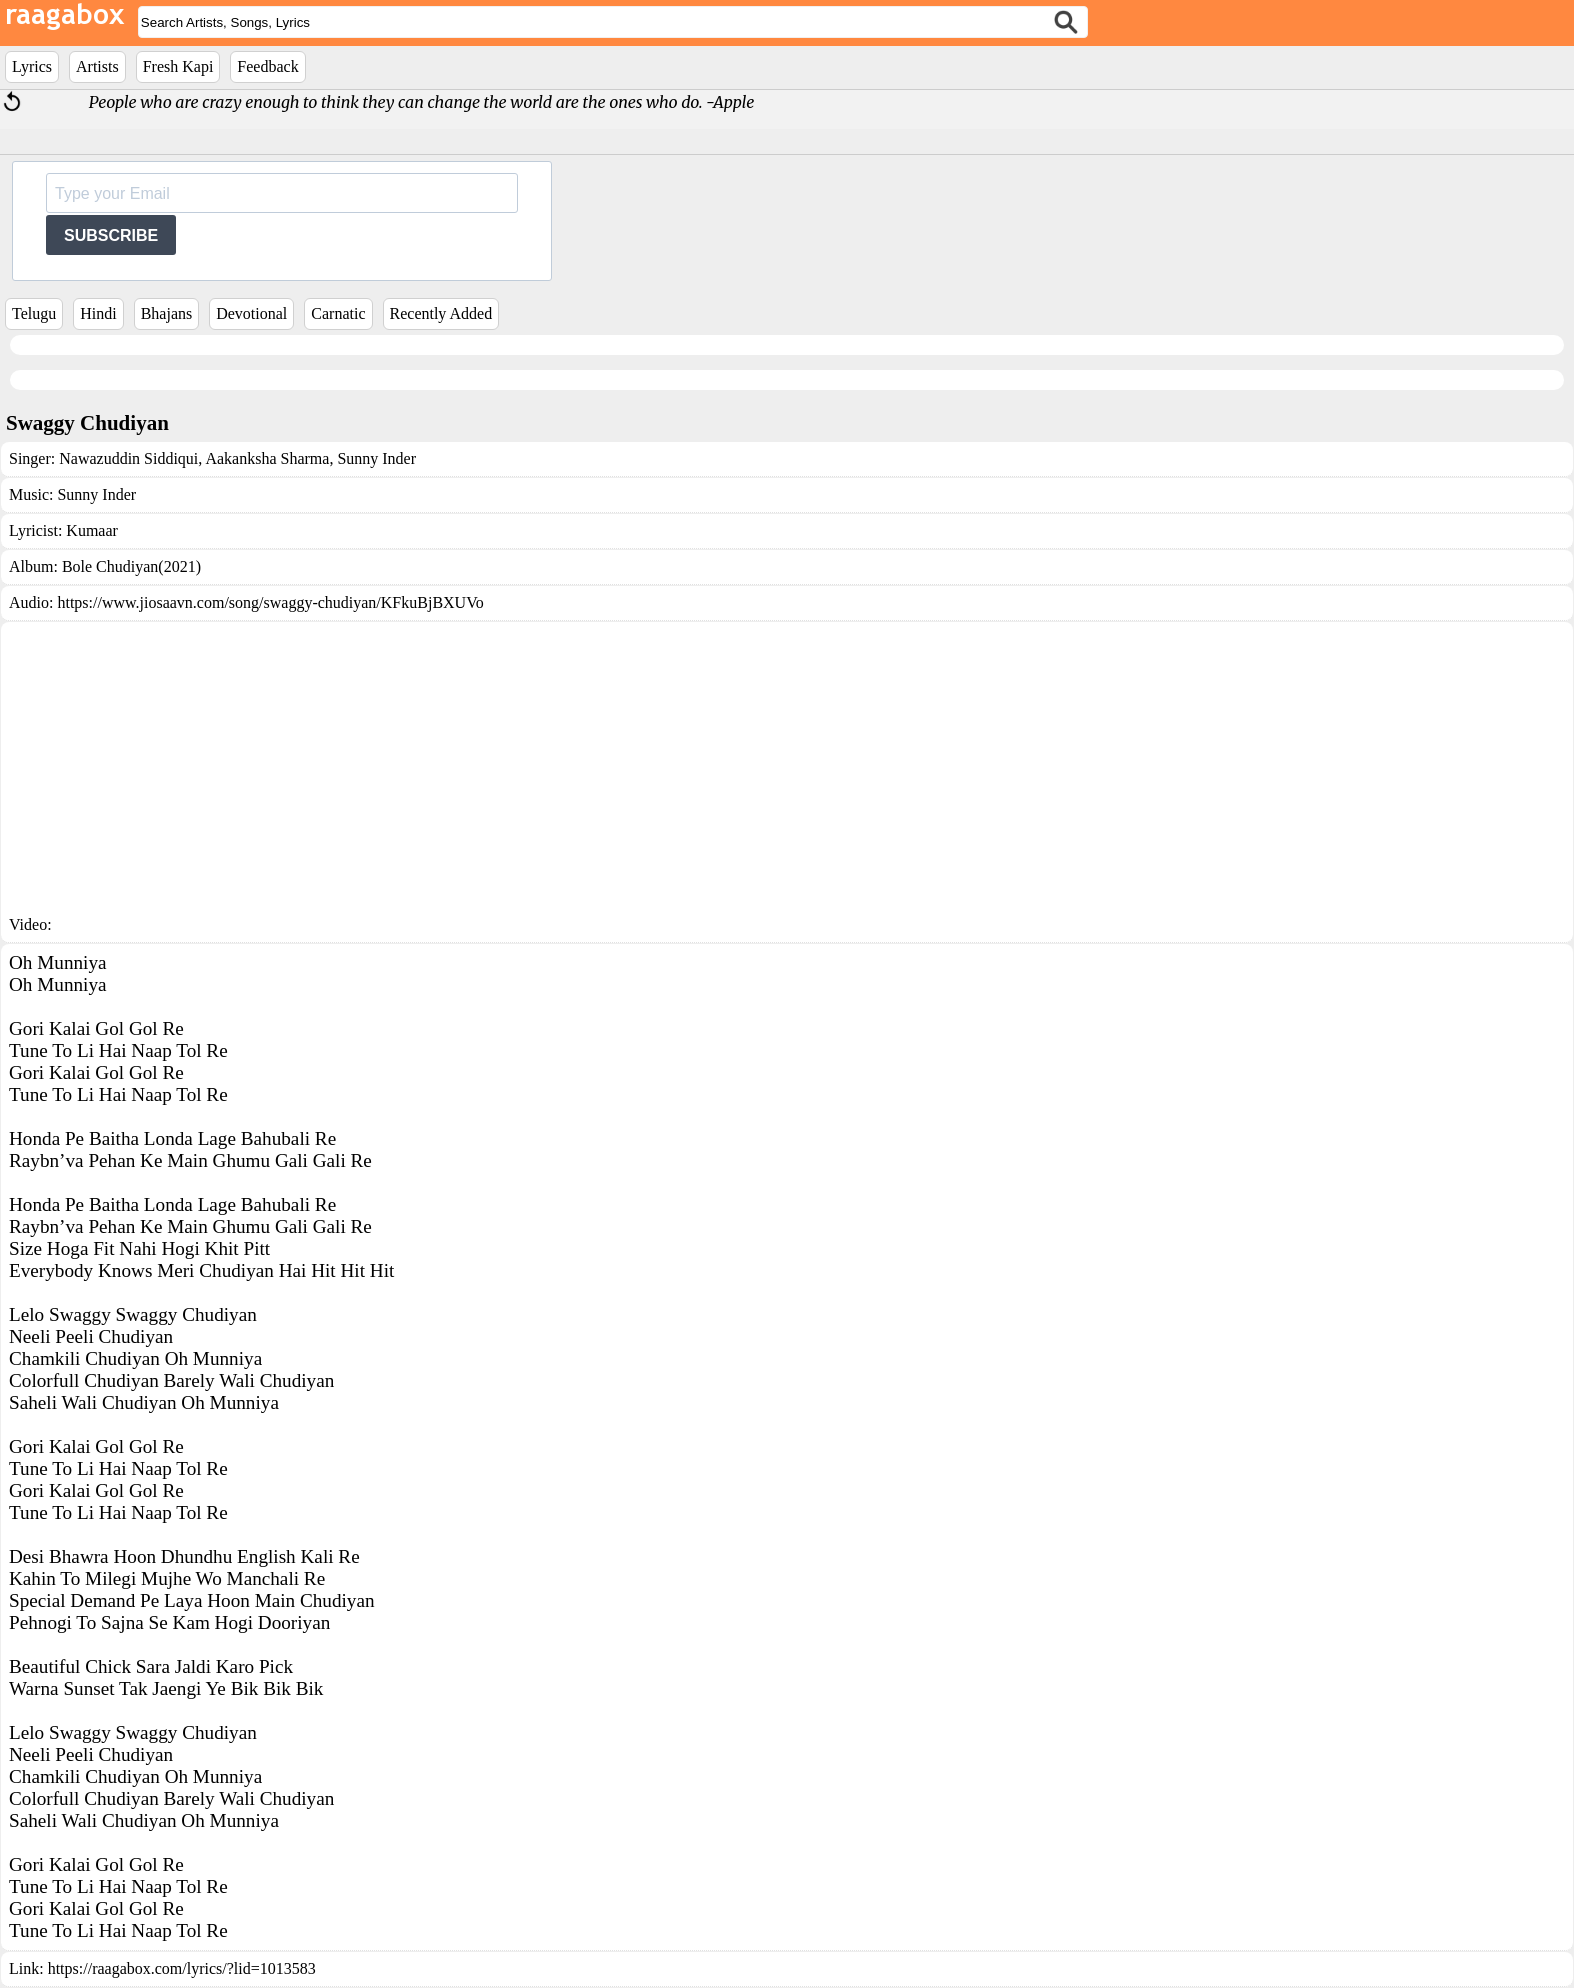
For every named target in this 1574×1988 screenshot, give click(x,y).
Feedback (267, 66)
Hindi (98, 313)
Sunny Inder (374, 458)
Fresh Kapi (178, 66)
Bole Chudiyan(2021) (131, 566)
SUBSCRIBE (111, 235)
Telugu (34, 313)
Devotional (251, 313)
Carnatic (338, 313)
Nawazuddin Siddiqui (128, 458)
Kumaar (92, 530)
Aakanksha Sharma (265, 458)
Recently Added (441, 313)
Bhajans (167, 313)
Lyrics (32, 66)
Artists (97, 66)
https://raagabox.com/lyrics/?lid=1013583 (182, 1968)
